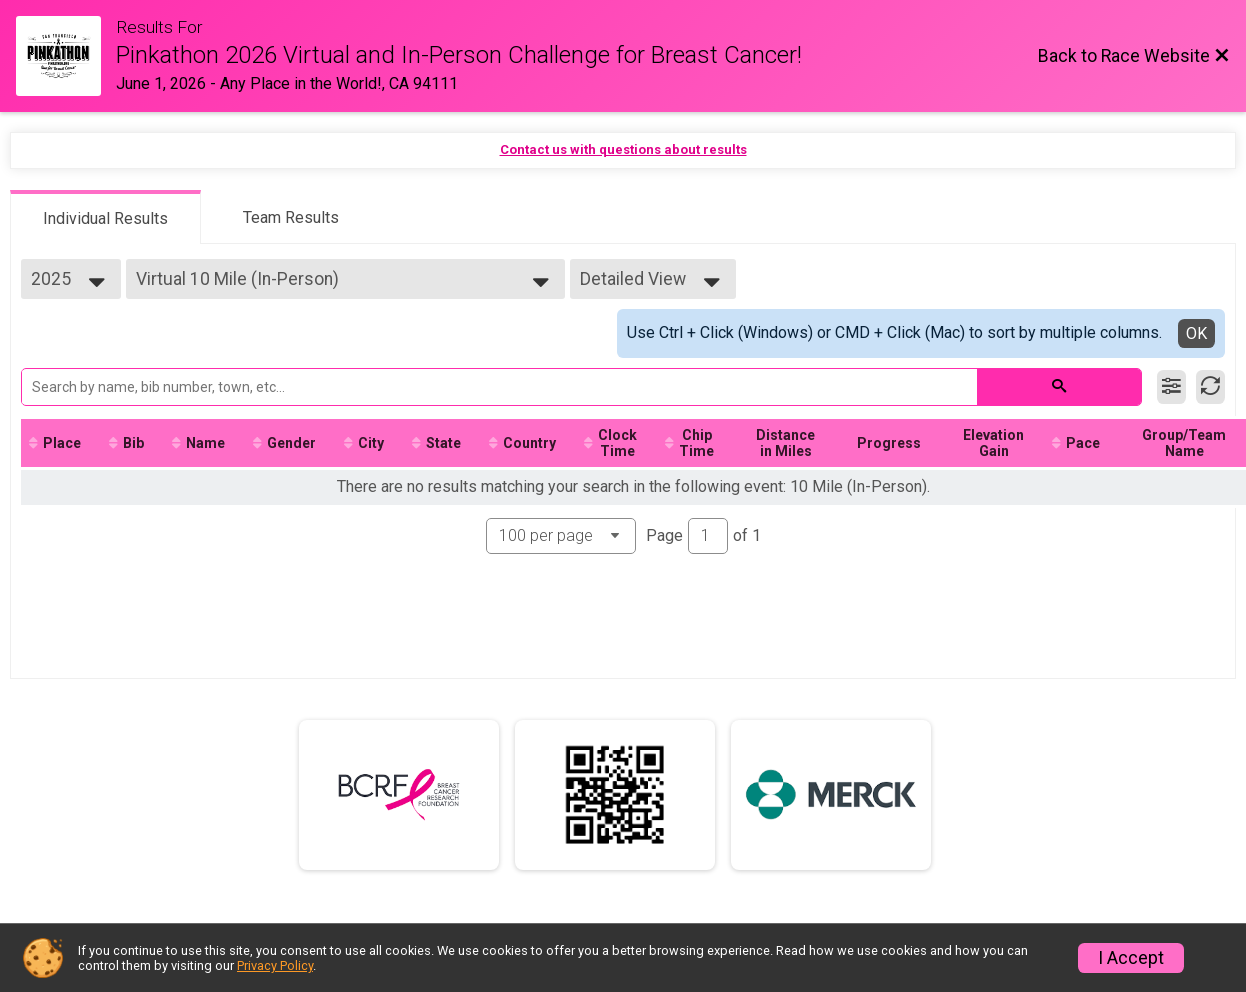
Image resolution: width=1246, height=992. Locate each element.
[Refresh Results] (1210, 387)
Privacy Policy (275, 965)
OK (1196, 333)
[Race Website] (66, 56)
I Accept (1131, 958)
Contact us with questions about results (623, 149)
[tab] (105, 217)
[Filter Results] (1171, 387)
